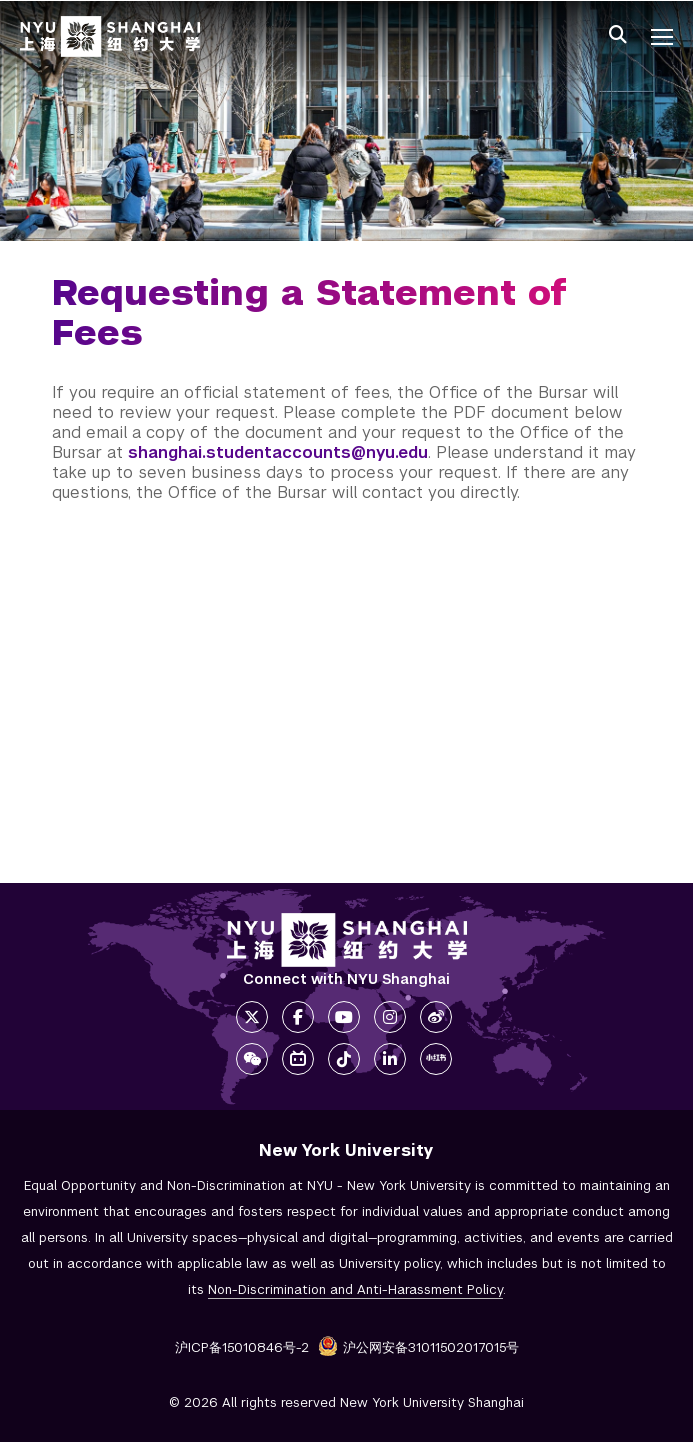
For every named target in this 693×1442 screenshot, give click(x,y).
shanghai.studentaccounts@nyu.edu (278, 452)
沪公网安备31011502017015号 (418, 1347)
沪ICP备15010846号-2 (242, 1347)
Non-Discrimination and (355, 1289)
